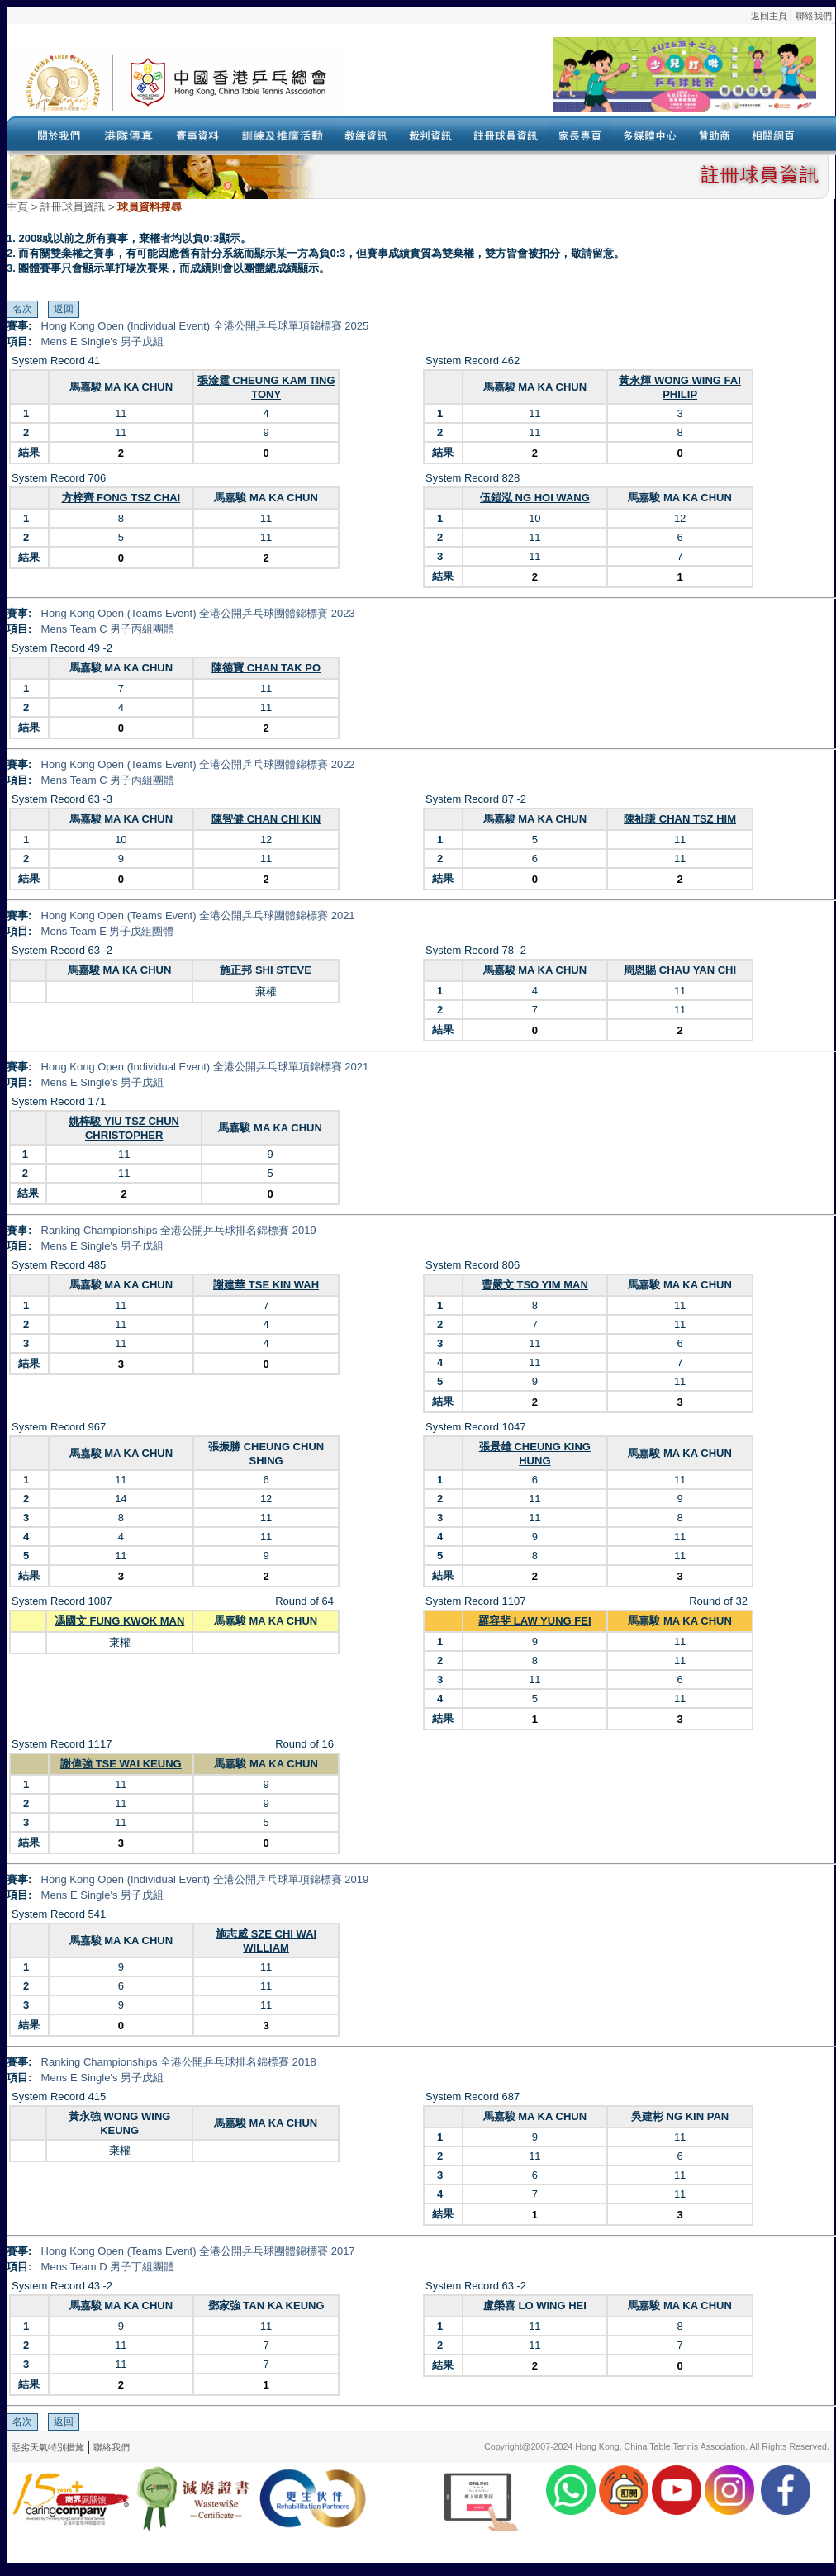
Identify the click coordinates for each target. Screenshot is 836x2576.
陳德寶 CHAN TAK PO (266, 668)
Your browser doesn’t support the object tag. (580, 82)
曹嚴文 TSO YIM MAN (535, 1285)
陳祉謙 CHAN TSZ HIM (680, 819)
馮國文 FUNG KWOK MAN (119, 1621)
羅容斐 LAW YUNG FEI (534, 1621)
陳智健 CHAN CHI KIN (266, 819)
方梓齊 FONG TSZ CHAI (121, 497)
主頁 (17, 207)
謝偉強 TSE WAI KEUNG (121, 1764)
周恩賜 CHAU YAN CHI (680, 970)
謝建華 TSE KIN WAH (266, 1285)
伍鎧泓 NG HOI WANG (535, 497)
